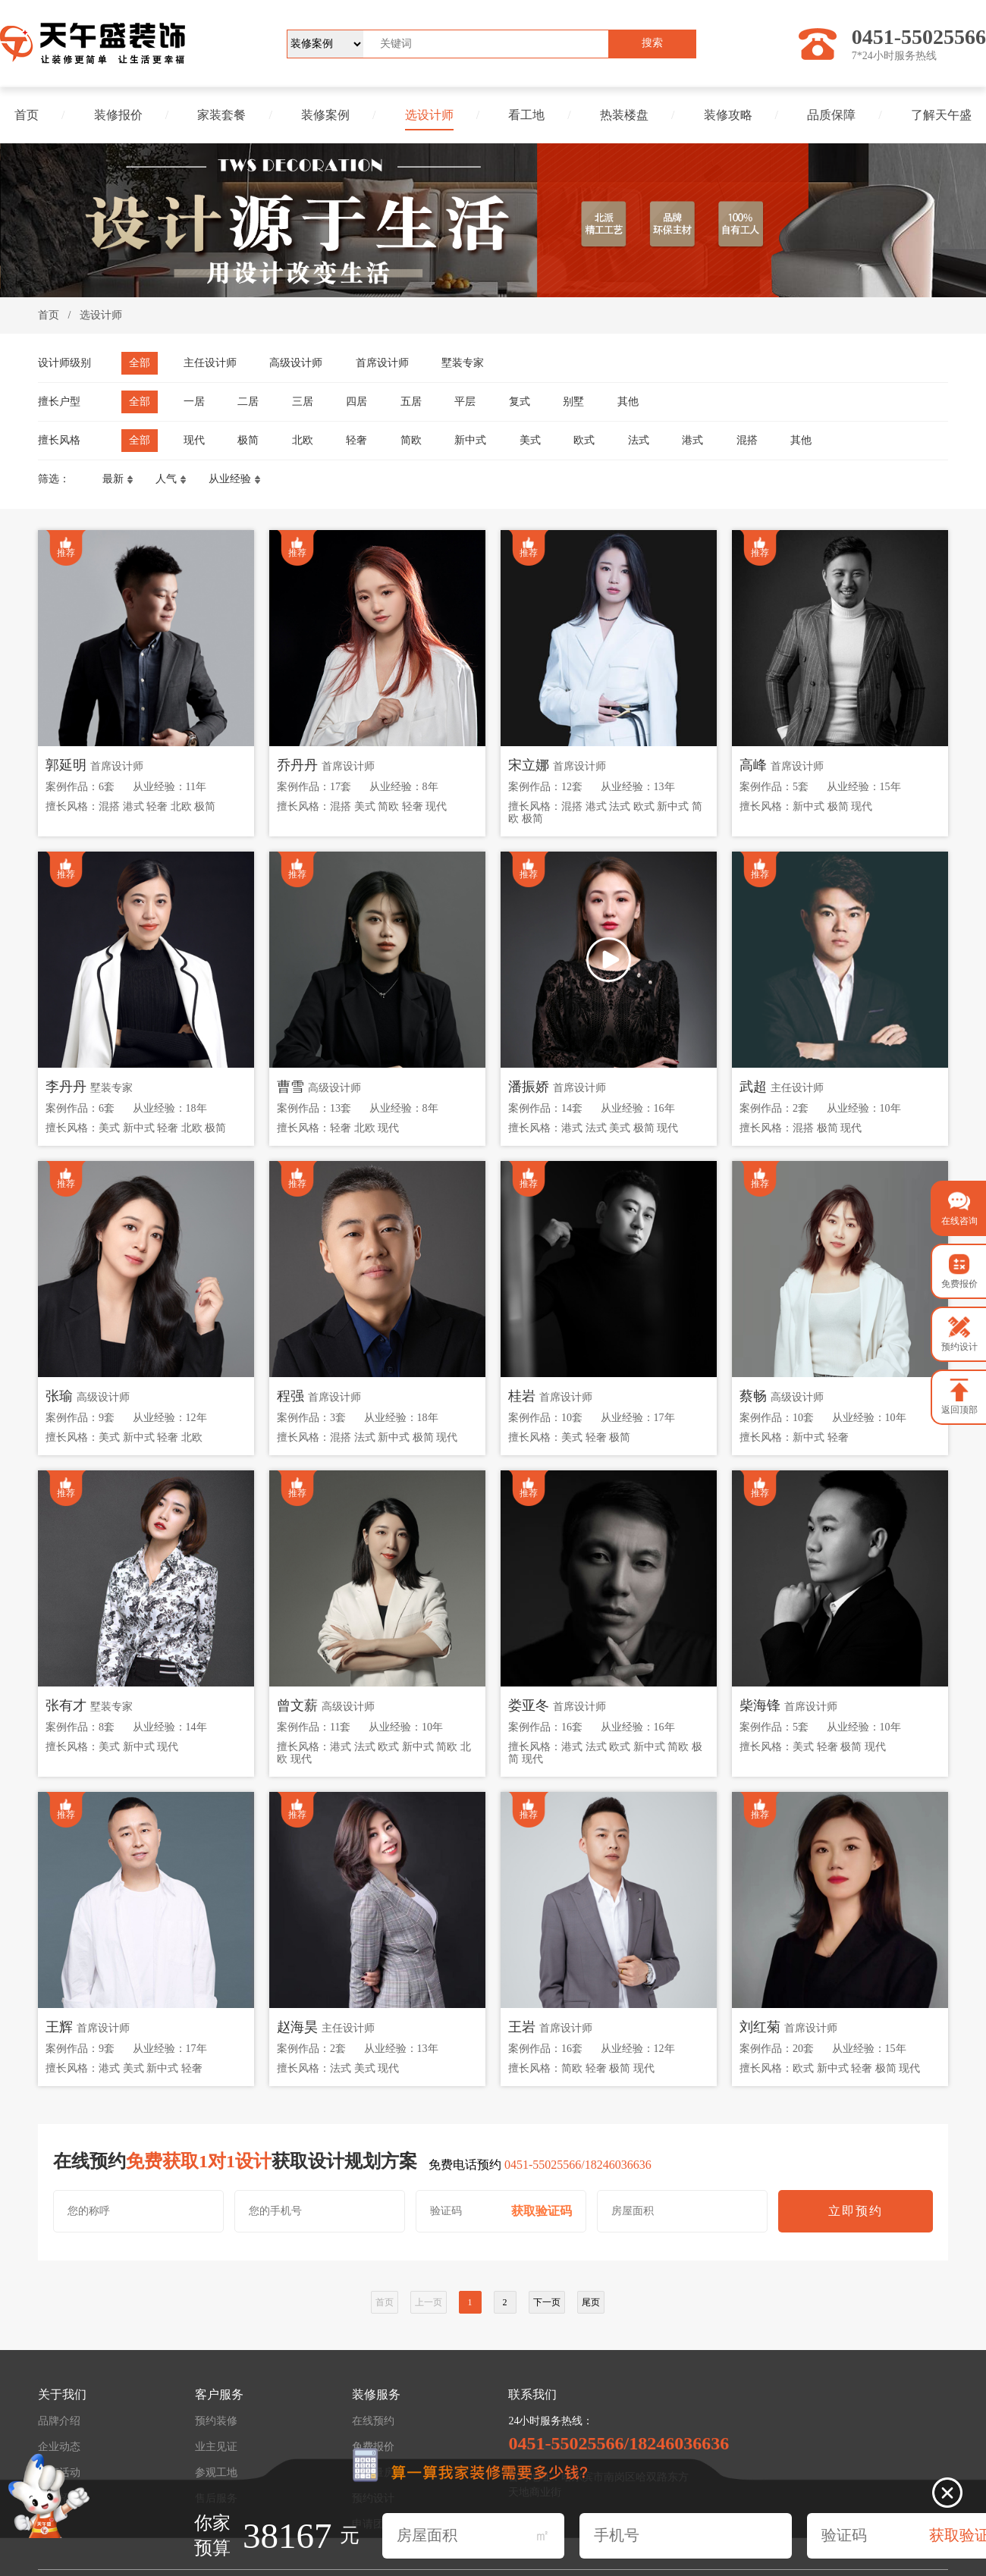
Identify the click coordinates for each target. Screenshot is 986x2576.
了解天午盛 (941, 114)
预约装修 (216, 2421)
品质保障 (831, 114)
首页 (26, 114)
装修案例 (325, 114)
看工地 (526, 114)
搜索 (652, 43)
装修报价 (118, 114)
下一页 (547, 2302)
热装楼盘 (624, 114)
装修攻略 (728, 114)
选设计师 (429, 114)
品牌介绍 (59, 2421)
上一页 (428, 2302)
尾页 (591, 2302)
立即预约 (855, 2210)
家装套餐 (221, 114)
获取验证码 (541, 2210)
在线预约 (373, 2421)
